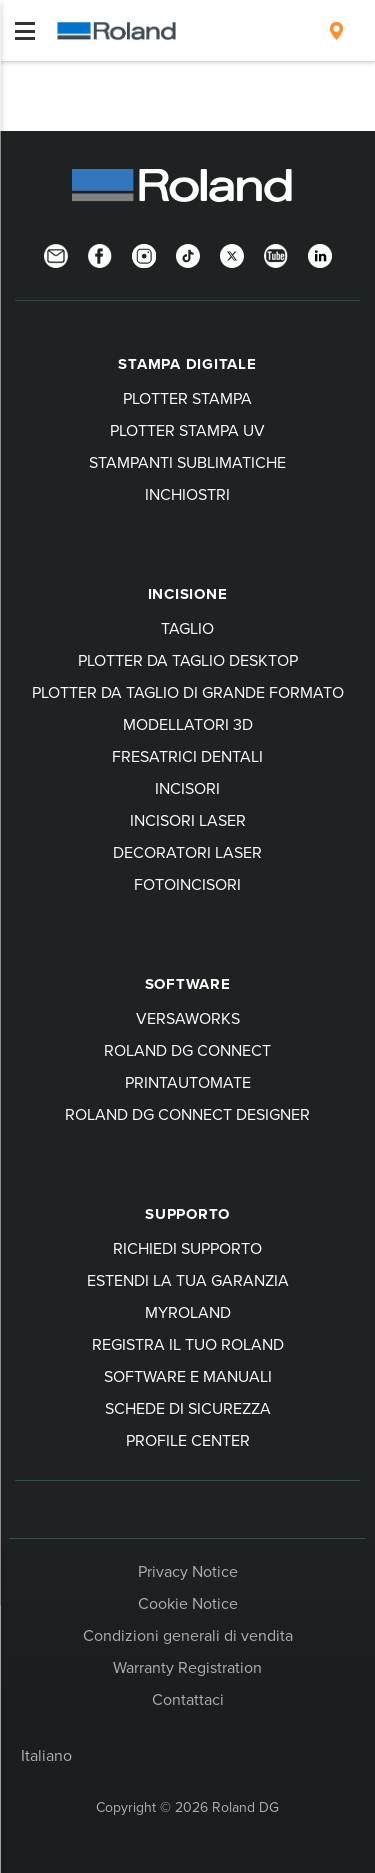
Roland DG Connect (187, 1050)
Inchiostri (187, 494)
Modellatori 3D (188, 724)
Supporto (187, 1214)
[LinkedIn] (320, 254)
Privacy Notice (188, 1571)
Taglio (187, 628)
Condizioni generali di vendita (188, 1635)
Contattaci (188, 1699)
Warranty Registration (187, 1667)
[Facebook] (100, 254)
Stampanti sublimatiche (187, 462)
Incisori (187, 788)
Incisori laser (188, 820)
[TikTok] (188, 254)
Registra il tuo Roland (188, 1344)
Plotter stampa (187, 398)
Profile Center (188, 1440)
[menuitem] (336, 31)
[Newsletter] (56, 254)
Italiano (46, 1755)
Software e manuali (188, 1376)
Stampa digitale (187, 364)
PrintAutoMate (188, 1082)
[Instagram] (144, 254)
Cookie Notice (188, 1603)
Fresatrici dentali (187, 756)
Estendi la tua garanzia (188, 1280)
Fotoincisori (187, 884)
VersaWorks (188, 1018)
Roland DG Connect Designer (187, 1114)
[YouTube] (276, 254)
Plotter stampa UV (187, 430)
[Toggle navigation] (25, 31)
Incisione (188, 594)
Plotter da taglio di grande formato (188, 692)
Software (188, 984)
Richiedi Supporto (187, 1248)
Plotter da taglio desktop (188, 660)
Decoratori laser (187, 852)
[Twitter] (232, 254)
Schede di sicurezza (188, 1408)
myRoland (188, 1312)
